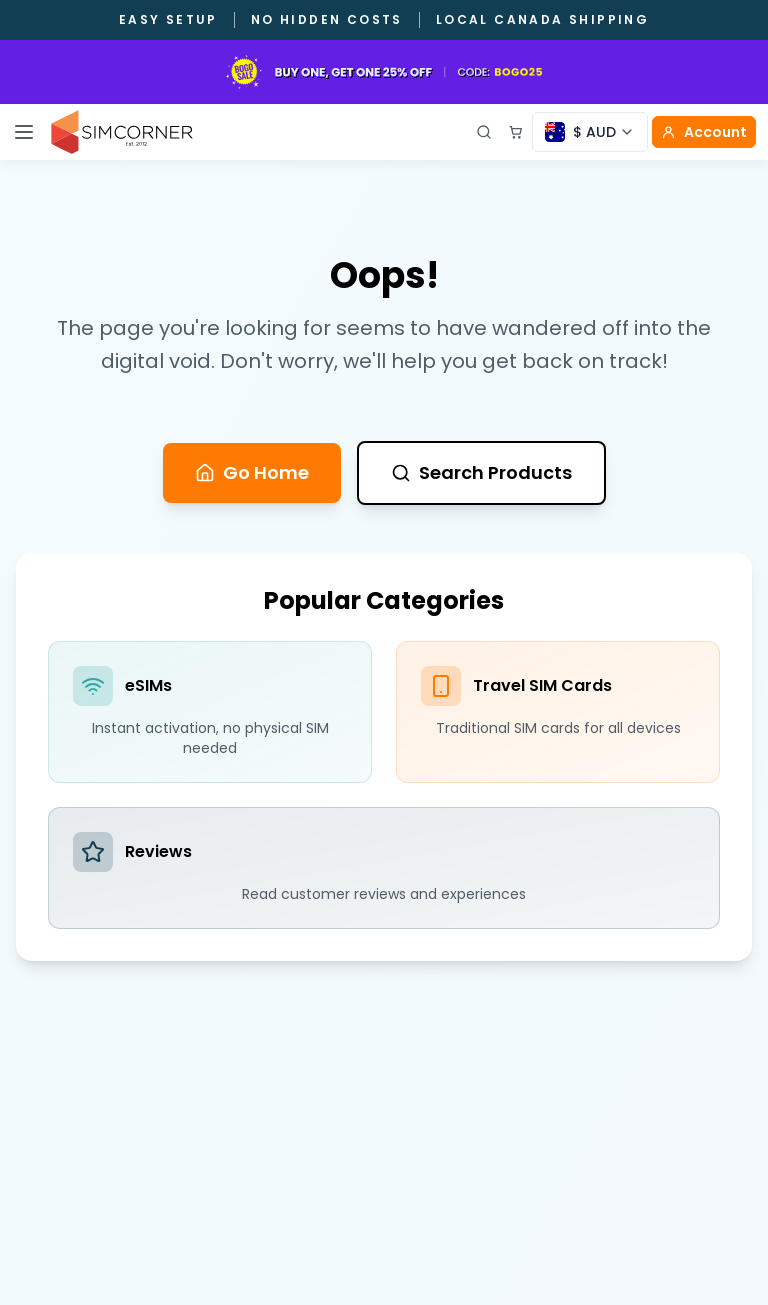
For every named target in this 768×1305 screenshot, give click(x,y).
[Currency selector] (590, 132)
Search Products (481, 472)
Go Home (252, 472)
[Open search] (484, 132)
